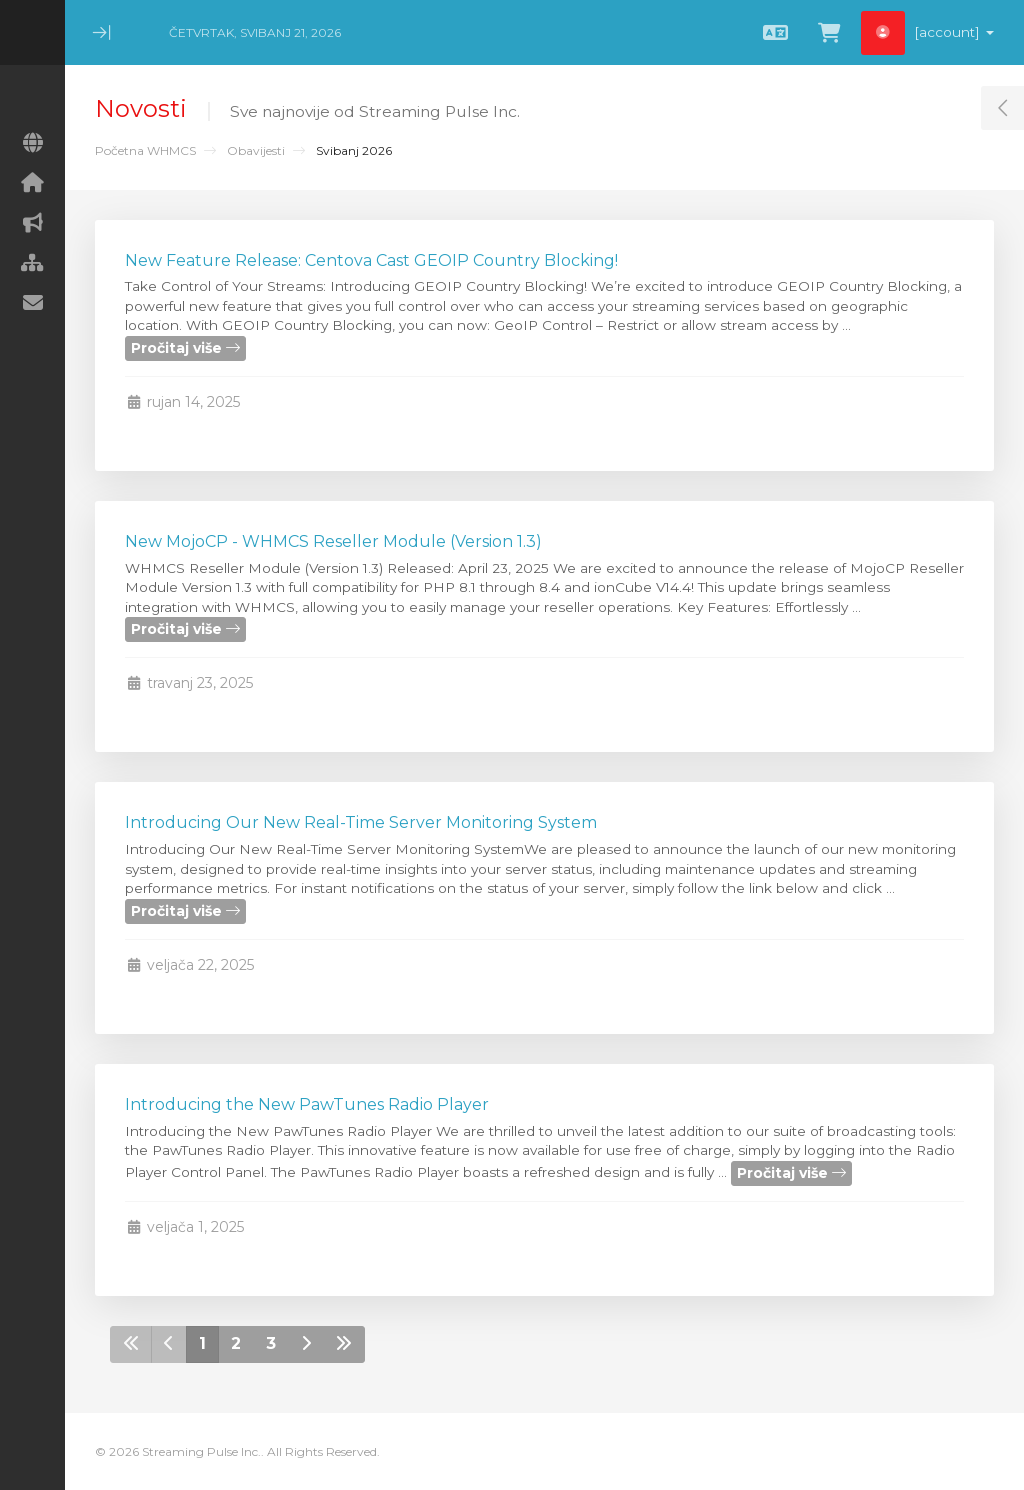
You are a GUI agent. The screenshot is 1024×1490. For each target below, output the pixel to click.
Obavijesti (256, 150)
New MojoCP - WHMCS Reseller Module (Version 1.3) (333, 541)
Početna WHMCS (145, 150)
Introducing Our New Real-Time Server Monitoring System (361, 822)
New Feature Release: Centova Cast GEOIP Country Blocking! (371, 260)
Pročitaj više (185, 348)
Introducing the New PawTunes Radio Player (307, 1104)
